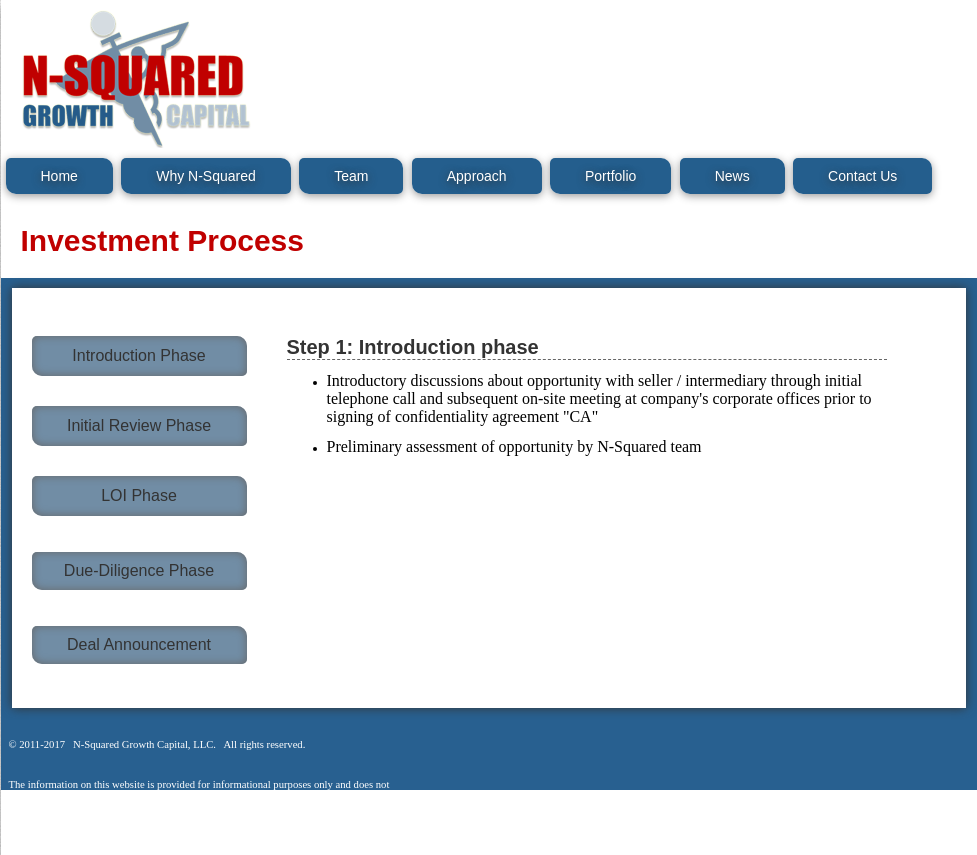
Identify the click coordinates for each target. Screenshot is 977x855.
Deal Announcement (139, 644)
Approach (477, 176)
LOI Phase (139, 495)
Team (351, 176)
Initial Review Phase (139, 425)
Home (59, 176)
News (732, 176)
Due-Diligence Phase (139, 570)
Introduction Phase (138, 355)
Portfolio (610, 176)
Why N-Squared (206, 176)
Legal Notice (51, 844)
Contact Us (862, 176)
